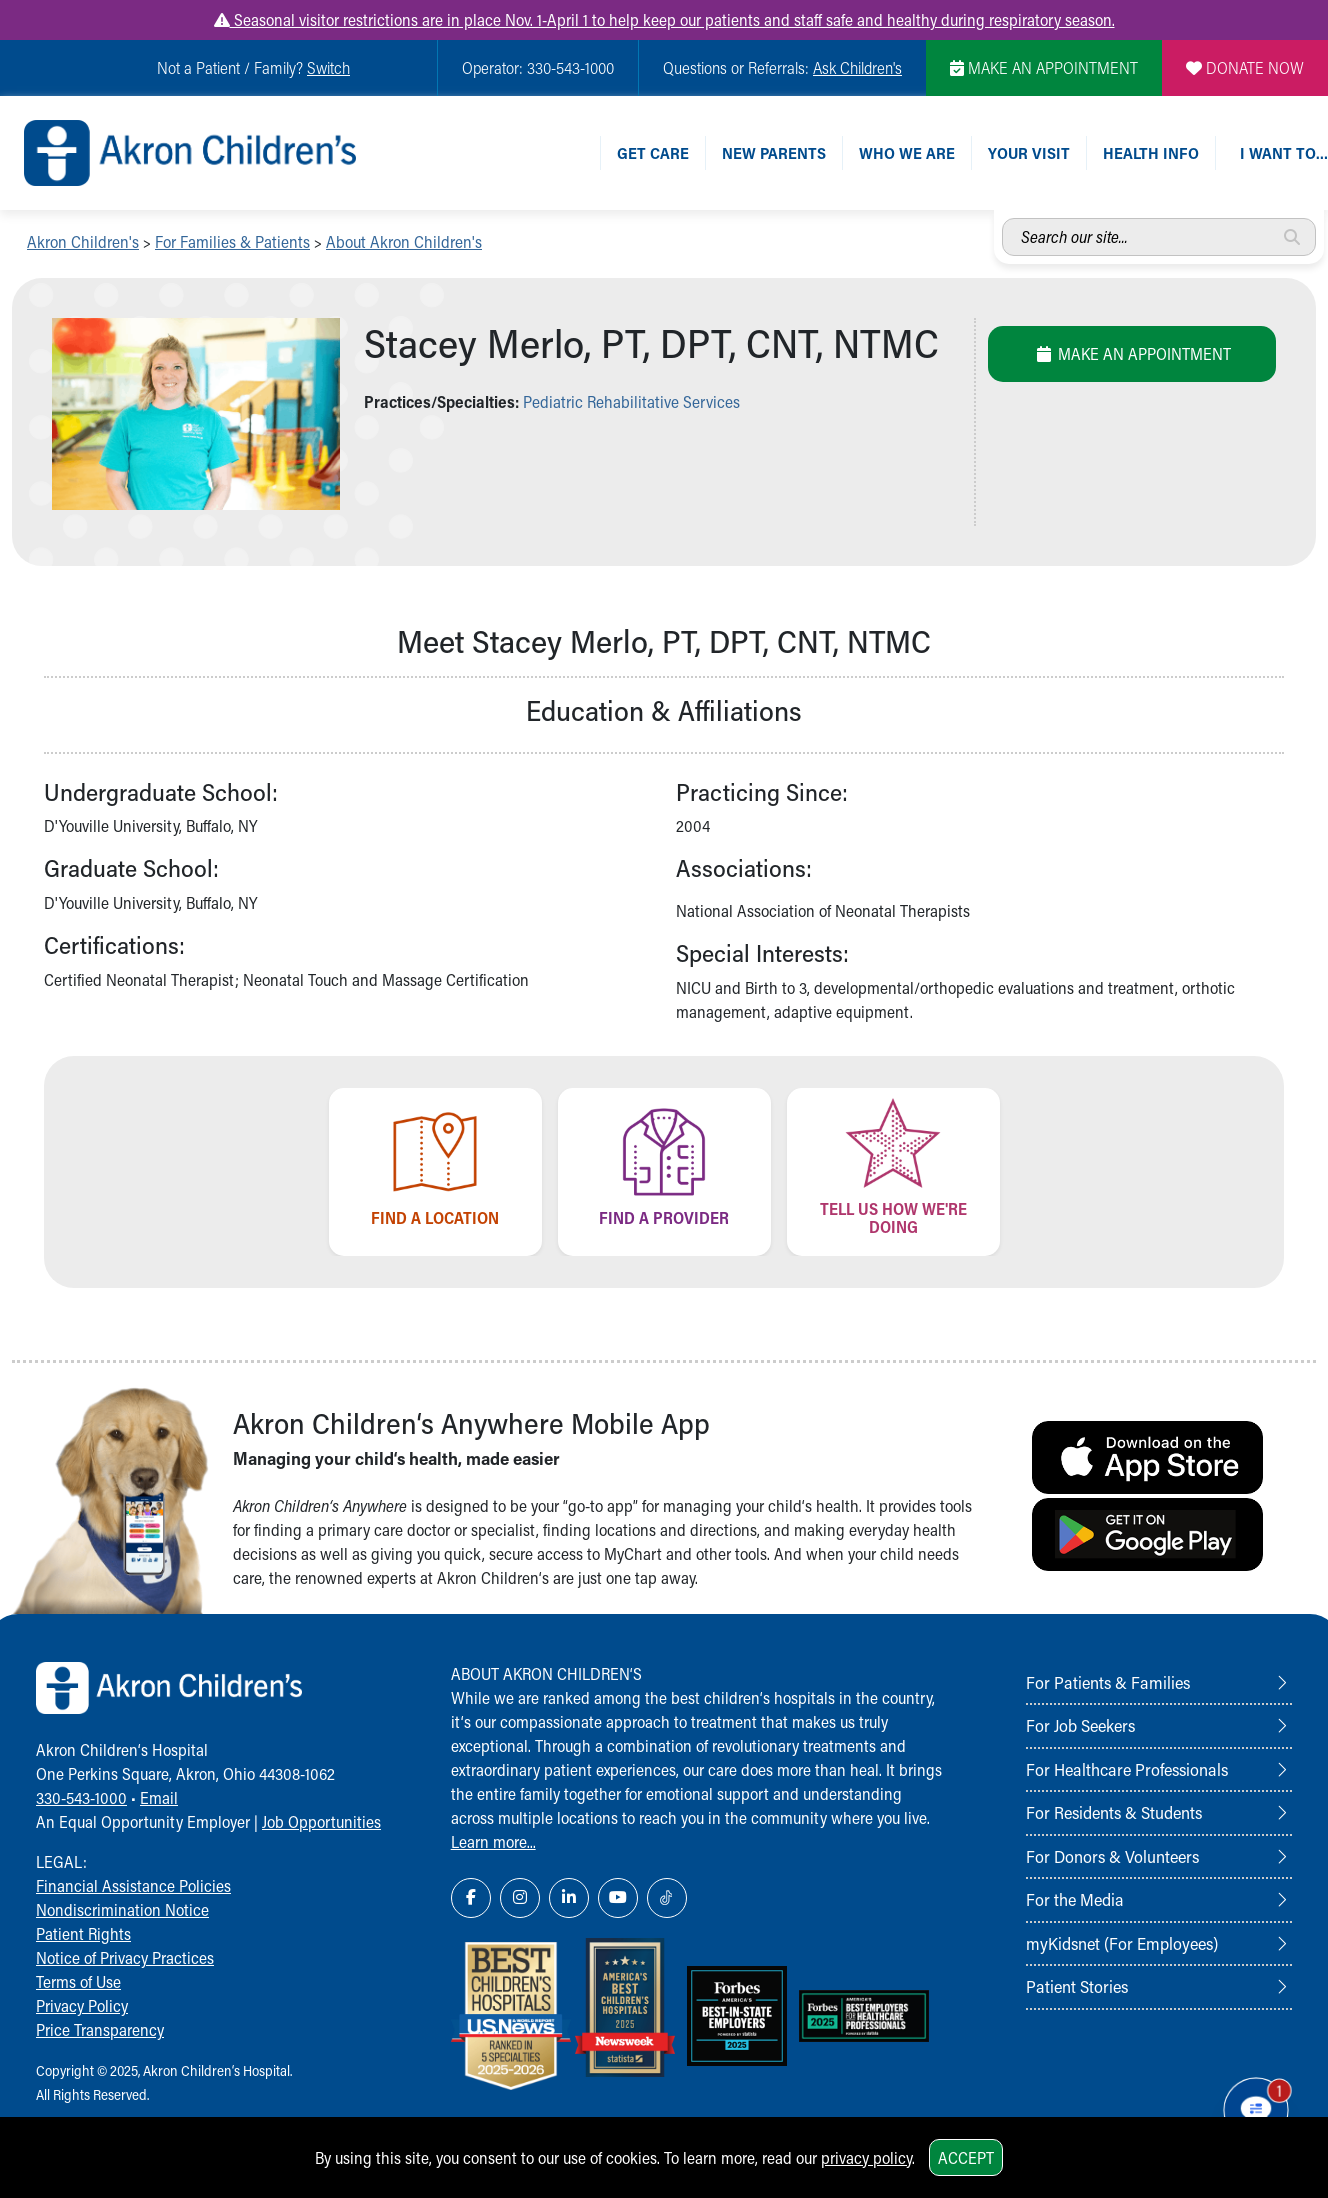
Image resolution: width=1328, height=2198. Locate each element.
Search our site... (1002, 218)
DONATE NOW (1245, 67)
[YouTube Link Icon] (618, 1898)
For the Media (1075, 1899)
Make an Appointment (1132, 353)
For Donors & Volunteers (1112, 1856)
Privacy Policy (82, 2005)
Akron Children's (83, 241)
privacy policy (866, 2157)
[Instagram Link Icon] (520, 1898)
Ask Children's (857, 67)
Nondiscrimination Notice (122, 1909)
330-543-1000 (81, 1797)
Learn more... (493, 1841)
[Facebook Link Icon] (471, 1898)
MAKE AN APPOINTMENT (1044, 67)
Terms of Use (78, 1981)
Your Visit (1029, 152)
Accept (966, 2157)
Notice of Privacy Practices (125, 1957)
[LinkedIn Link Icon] (569, 1898)
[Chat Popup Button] (1256, 2110)
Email (159, 1797)
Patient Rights (83, 1933)
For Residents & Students (1114, 1812)
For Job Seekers (1080, 1725)
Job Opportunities (321, 1821)
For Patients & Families (1108, 1682)
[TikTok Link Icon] (667, 1898)
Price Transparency (100, 2029)
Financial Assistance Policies (133, 1885)
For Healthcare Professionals (1127, 1769)
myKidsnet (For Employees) (1122, 1943)
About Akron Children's (404, 241)
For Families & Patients (232, 241)
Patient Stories (1077, 1986)
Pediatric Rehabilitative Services (631, 401)
